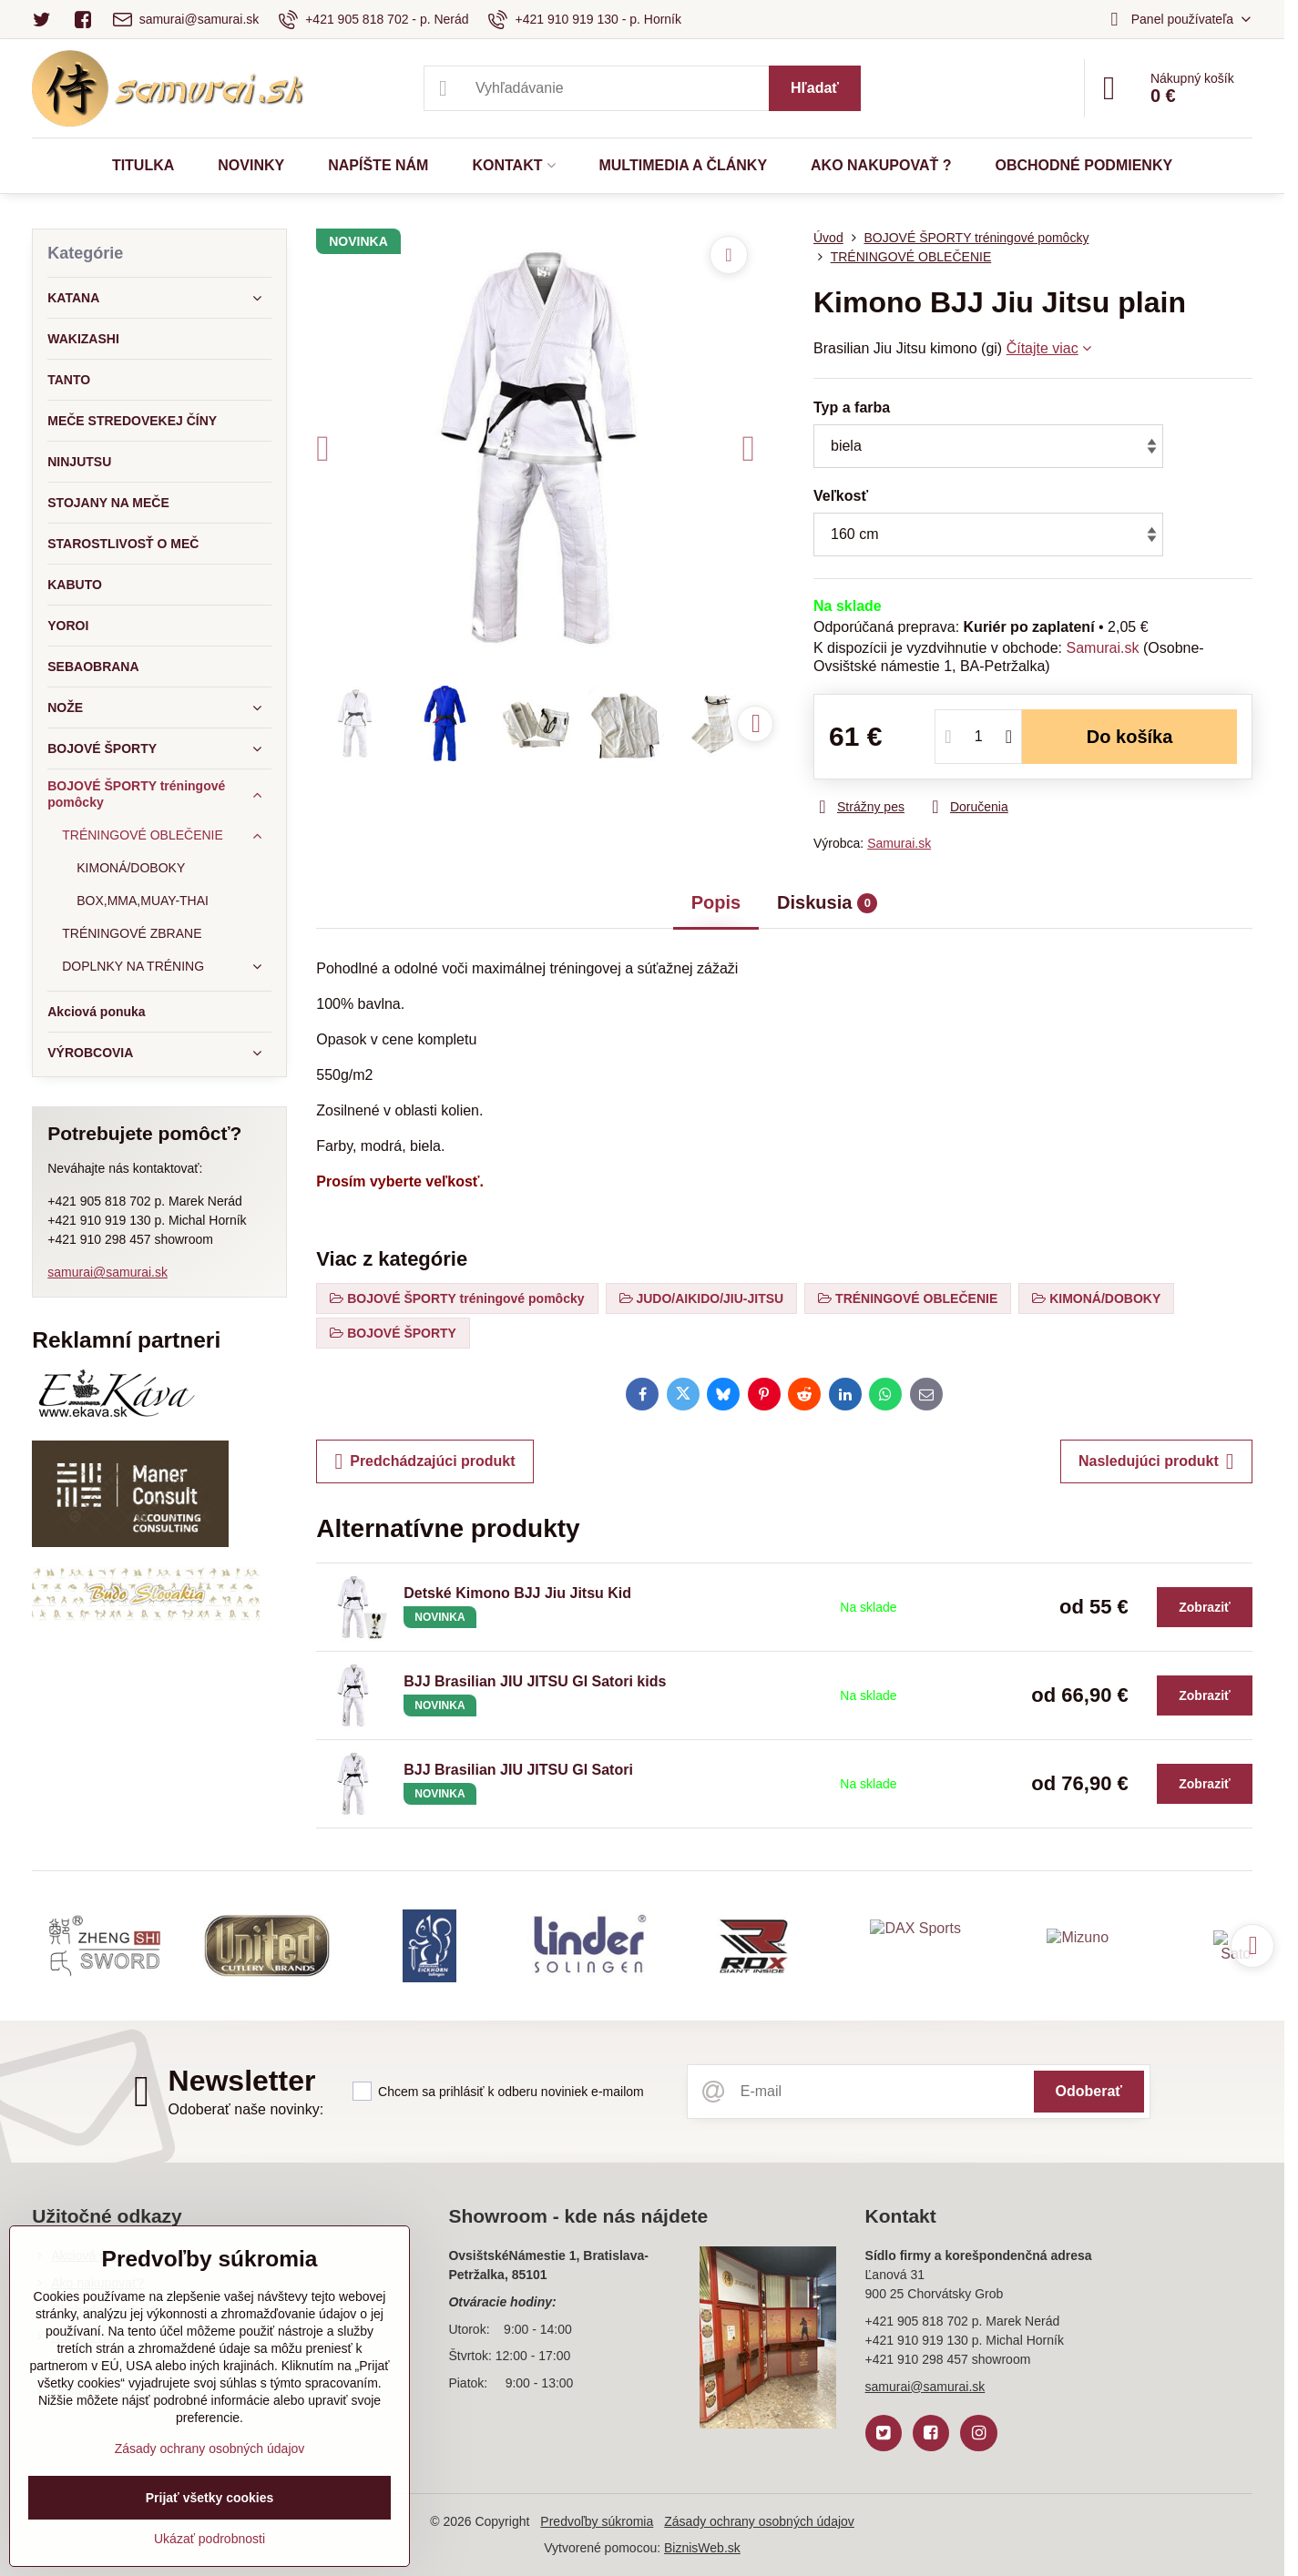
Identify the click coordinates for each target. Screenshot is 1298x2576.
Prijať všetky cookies (210, 2497)
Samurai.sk (1102, 648)
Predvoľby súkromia (596, 2521)
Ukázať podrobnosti (209, 2538)
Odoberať (1089, 2091)
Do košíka (1130, 737)
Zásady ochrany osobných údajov (759, 2521)
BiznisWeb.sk (702, 2547)
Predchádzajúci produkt (424, 1461)
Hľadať (815, 88)
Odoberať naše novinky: (246, 2109)
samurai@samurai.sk (107, 1272)
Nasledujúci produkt (1156, 1461)
